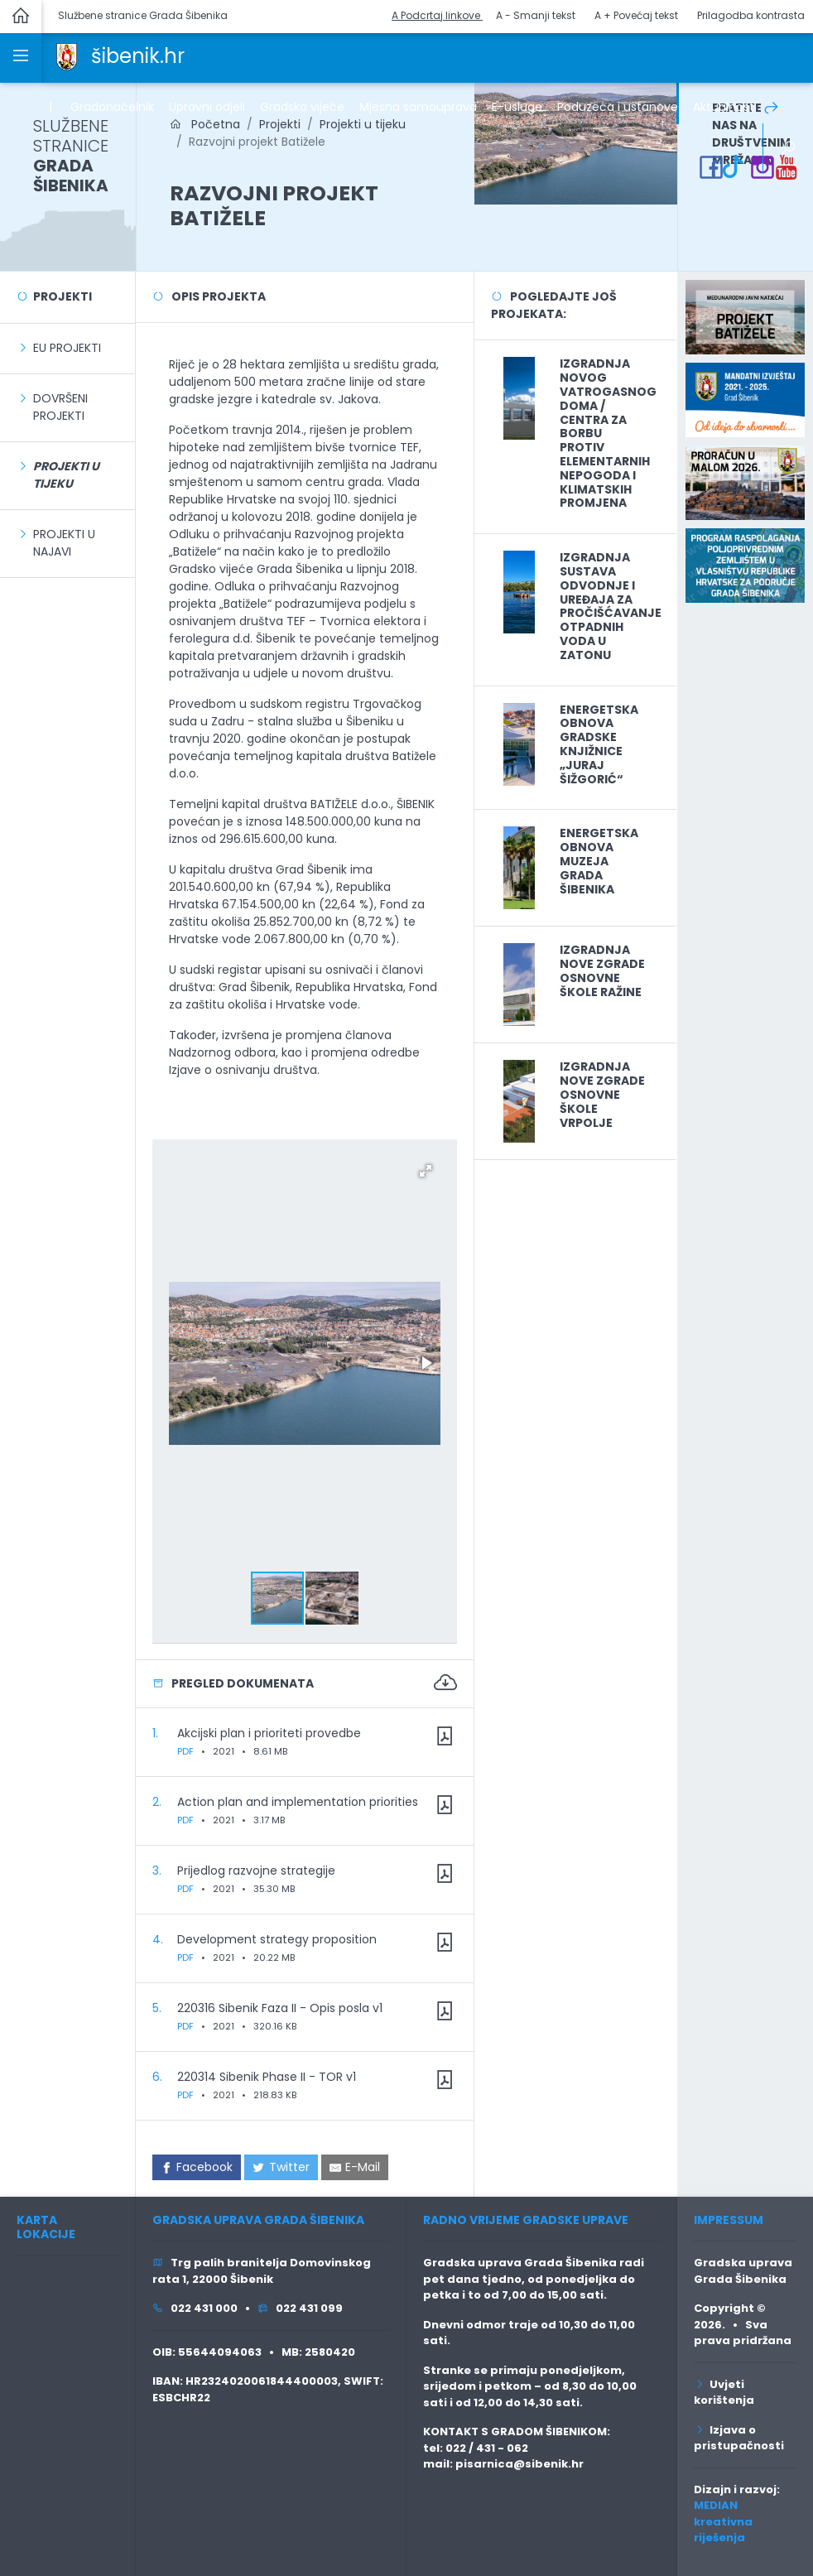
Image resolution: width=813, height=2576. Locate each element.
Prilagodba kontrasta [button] (751, 15)
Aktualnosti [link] (725, 107)
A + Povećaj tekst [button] (636, 15)
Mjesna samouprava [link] (418, 107)
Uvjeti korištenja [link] (724, 2392)
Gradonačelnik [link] (112, 107)
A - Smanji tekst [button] (535, 15)
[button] (425, 1171)
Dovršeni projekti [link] (60, 407)
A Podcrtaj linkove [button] (437, 15)
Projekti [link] (280, 124)
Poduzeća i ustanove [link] (617, 107)
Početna (205, 124)
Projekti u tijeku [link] (363, 124)
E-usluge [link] (517, 107)
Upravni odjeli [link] (207, 107)
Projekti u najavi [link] (64, 543)
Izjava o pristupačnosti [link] (739, 2438)
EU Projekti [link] (67, 347)
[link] (66, 55)
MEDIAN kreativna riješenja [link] (723, 2521)
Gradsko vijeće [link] (302, 107)
